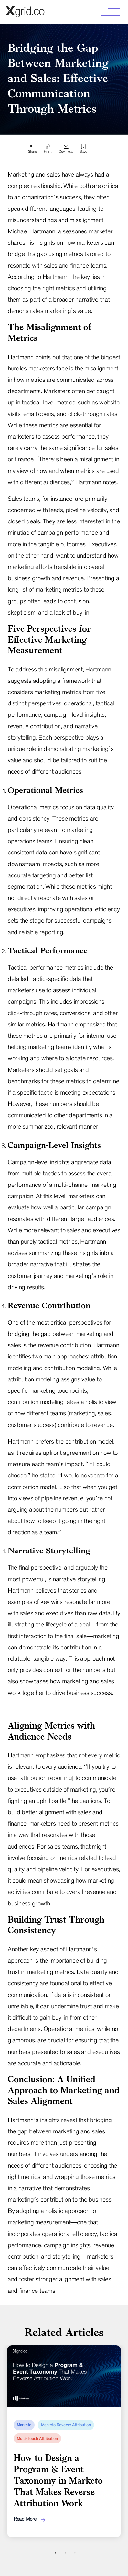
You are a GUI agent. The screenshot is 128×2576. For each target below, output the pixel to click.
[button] (110, 12)
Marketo (24, 2425)
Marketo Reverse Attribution (66, 2425)
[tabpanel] (64, 2441)
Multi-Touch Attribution (37, 2438)
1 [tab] (55, 2553)
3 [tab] (75, 2553)
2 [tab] (65, 2553)
